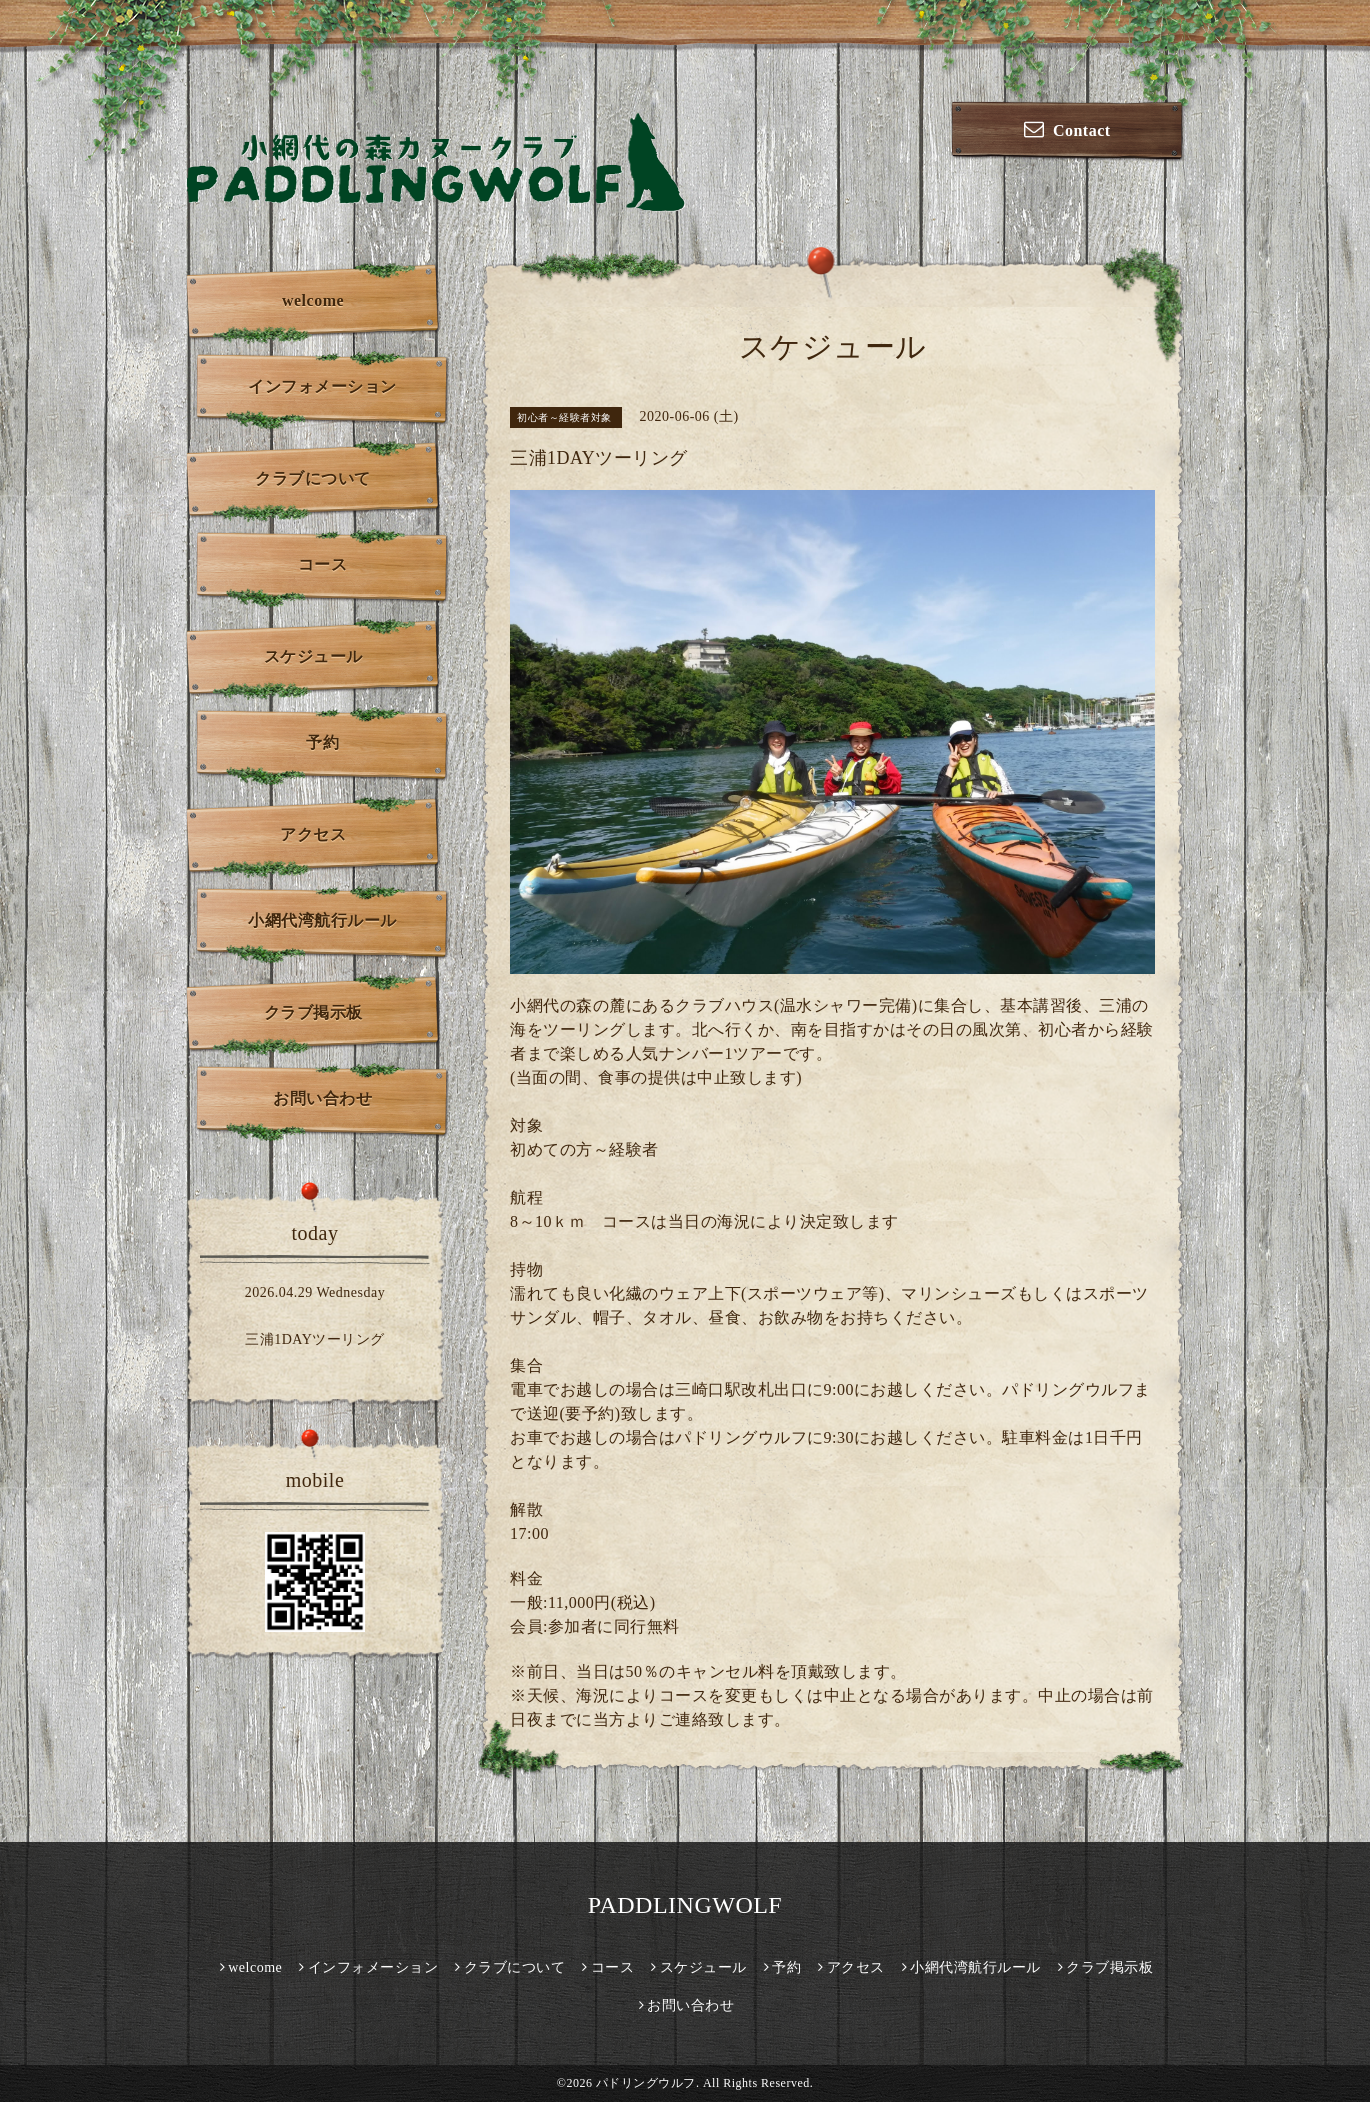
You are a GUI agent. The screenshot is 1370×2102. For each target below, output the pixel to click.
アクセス (313, 834)
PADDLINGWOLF (685, 1905)
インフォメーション (322, 386)
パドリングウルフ (646, 2083)
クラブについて (313, 478)
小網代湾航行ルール (322, 920)
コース (323, 564)
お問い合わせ (322, 1098)
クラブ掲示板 (313, 1012)
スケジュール (313, 656)
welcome (313, 300)
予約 (322, 742)
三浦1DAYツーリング (315, 1339)
